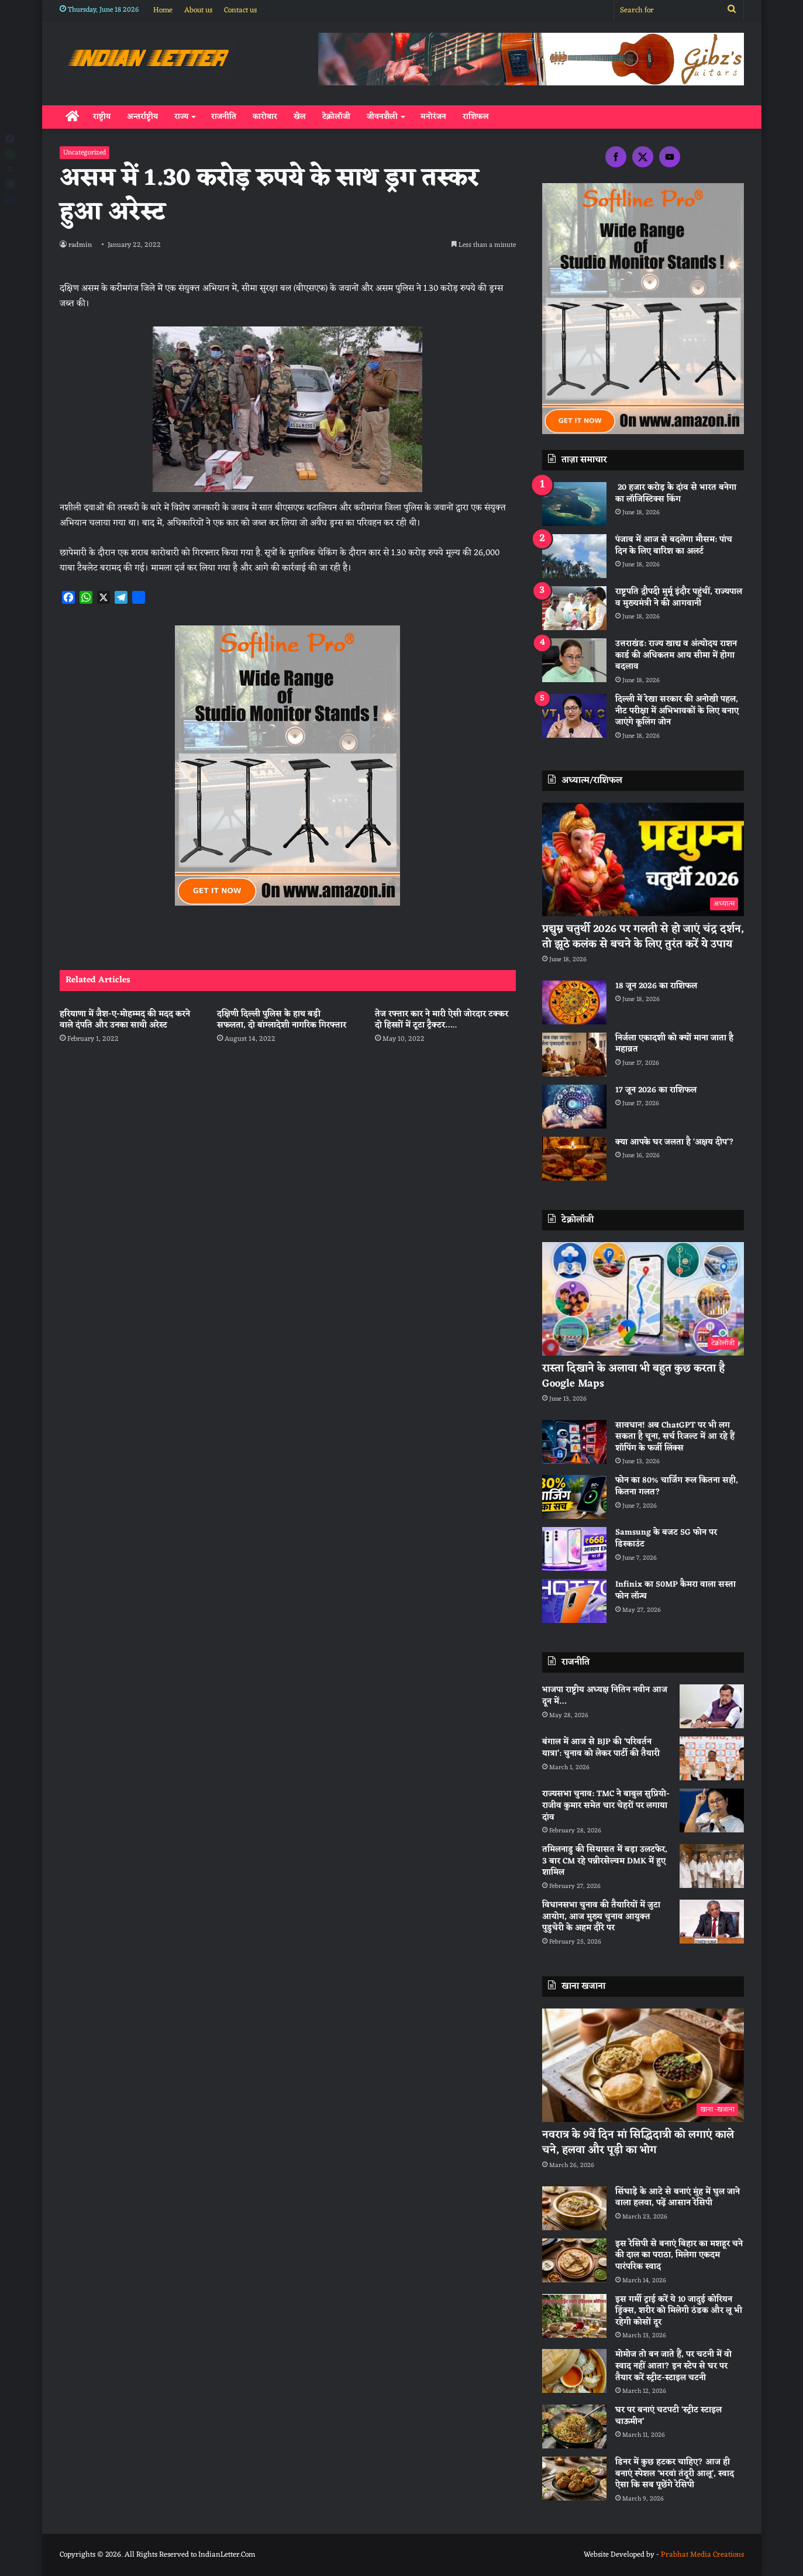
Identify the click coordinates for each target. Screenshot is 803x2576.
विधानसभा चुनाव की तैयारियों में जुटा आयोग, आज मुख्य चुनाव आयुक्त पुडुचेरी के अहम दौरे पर (601, 1916)
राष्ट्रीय (102, 116)
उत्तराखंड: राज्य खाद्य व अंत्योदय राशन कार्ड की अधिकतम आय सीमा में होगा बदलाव (676, 655)
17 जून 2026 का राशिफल (656, 1090)
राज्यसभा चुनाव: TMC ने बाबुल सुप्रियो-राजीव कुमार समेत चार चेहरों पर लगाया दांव (606, 1805)
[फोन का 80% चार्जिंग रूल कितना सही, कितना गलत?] (574, 1497)
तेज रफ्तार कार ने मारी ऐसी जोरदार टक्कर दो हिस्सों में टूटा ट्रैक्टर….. (441, 1020)
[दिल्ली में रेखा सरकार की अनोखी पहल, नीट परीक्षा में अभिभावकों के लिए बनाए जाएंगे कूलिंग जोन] (574, 716)
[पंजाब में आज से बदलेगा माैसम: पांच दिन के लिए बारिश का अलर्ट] (574, 556)
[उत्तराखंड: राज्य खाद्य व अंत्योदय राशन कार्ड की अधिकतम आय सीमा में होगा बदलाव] (574, 660)
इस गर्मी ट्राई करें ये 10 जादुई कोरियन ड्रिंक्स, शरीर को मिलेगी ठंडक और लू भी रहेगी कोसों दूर (678, 2311)
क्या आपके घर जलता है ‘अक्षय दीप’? (674, 1142)
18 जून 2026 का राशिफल (656, 986)
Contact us (240, 10)
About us (198, 10)
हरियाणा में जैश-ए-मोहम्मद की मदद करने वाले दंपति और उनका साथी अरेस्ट (125, 1020)
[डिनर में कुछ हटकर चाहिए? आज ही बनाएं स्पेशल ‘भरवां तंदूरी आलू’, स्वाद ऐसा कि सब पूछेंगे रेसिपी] (574, 2479)
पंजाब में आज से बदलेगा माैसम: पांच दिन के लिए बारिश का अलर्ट (673, 545)
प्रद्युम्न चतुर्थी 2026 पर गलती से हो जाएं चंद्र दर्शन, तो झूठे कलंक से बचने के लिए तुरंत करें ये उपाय (643, 936)
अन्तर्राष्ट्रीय (142, 116)
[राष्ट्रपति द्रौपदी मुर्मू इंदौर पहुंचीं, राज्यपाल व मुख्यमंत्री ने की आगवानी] (574, 608)
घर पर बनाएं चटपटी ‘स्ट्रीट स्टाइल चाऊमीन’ (668, 2416)
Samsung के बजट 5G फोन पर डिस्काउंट (666, 1538)
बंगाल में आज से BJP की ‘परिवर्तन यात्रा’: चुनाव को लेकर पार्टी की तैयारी (601, 1748)
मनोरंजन (433, 116)
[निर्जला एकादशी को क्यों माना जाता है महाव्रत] (574, 1055)
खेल (300, 116)
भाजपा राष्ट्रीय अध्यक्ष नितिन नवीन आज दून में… (604, 1696)
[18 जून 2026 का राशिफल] (574, 1002)
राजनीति (223, 116)
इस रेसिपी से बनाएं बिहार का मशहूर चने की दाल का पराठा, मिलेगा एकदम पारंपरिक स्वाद (679, 2255)
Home (163, 10)
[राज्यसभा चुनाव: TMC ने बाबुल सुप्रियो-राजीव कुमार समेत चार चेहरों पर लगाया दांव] (712, 1810)
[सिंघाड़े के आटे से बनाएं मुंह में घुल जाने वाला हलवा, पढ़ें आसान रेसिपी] (574, 2208)
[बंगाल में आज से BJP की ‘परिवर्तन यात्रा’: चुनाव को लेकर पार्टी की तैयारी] (712, 1758)
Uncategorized (84, 152)
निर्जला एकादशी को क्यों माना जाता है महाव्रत (674, 1044)
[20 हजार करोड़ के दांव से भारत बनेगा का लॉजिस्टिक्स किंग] (574, 504)
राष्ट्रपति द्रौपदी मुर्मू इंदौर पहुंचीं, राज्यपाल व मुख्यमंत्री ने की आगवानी (678, 597)
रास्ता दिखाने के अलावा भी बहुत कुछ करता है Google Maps (633, 1375)
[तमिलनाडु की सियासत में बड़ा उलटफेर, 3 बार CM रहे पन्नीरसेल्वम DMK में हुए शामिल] (712, 1866)
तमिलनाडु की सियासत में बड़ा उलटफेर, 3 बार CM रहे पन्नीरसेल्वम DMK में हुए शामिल (604, 1861)
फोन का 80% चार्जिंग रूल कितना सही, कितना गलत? (676, 1486)
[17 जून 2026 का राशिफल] (574, 1107)
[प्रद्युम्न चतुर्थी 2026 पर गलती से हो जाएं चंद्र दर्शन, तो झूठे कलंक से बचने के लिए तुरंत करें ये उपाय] (643, 860)
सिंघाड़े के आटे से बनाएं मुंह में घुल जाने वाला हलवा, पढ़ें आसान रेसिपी (677, 2198)
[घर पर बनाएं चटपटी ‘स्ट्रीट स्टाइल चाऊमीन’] (574, 2426)
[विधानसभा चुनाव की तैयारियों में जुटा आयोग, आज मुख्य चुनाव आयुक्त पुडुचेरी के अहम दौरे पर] (712, 1922)
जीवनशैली (382, 116)
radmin (81, 245)
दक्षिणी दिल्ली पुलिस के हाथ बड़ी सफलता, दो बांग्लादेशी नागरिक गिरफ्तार (283, 1020)
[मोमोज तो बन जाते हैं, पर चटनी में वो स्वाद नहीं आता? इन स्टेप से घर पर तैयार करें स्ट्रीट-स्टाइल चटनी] (574, 2371)
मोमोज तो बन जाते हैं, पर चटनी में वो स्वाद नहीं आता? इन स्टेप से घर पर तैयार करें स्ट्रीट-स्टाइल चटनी (673, 2366)
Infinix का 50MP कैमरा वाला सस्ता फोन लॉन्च (675, 1590)
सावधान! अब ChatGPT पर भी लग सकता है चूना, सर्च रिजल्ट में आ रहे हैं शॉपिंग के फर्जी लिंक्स (675, 1437)
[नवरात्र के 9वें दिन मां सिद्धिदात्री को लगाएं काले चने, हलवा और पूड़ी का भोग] (643, 2065)
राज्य (181, 116)
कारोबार (265, 116)
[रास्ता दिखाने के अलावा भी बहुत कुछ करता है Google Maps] (643, 1299)
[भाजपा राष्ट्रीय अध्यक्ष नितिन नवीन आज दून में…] (712, 1706)
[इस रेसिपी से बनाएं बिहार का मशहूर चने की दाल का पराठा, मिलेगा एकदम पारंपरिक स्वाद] (574, 2260)
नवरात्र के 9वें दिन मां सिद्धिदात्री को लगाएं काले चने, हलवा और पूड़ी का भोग (638, 2142)
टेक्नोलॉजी (336, 116)
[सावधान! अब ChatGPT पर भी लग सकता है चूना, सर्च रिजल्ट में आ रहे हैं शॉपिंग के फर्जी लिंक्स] (574, 1442)
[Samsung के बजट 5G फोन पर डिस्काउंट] (574, 1549)
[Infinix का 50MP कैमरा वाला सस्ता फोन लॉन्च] (574, 1601)
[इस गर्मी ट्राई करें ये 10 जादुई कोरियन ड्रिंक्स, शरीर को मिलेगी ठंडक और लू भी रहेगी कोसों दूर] (574, 2316)
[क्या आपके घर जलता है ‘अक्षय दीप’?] (574, 1159)
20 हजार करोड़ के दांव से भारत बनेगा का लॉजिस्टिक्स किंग (675, 493)
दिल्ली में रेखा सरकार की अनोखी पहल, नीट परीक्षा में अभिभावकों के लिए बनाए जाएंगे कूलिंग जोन (677, 711)
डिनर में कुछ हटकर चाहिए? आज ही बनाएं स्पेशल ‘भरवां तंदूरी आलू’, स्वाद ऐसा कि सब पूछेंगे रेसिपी (674, 2473)
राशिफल (476, 116)
